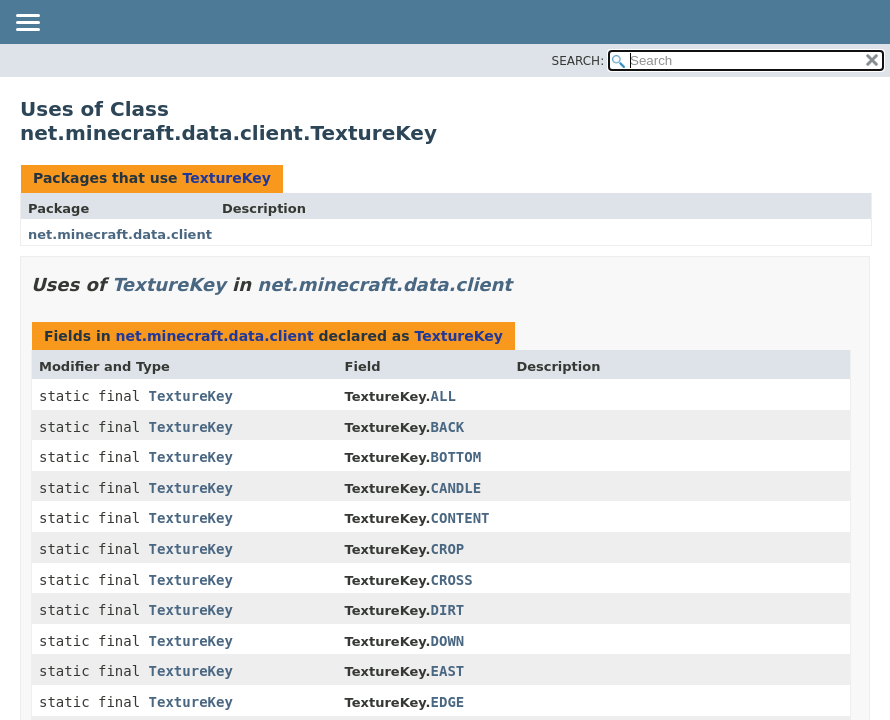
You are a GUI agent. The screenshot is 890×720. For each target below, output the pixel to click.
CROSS (452, 580)
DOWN (448, 641)
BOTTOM (456, 457)
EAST (448, 671)
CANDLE (456, 488)
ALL (443, 396)
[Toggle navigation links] (27, 24)
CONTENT (460, 518)
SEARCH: (578, 61)
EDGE (448, 702)
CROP (448, 549)
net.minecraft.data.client (120, 234)
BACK (448, 427)
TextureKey (226, 178)
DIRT (448, 610)
